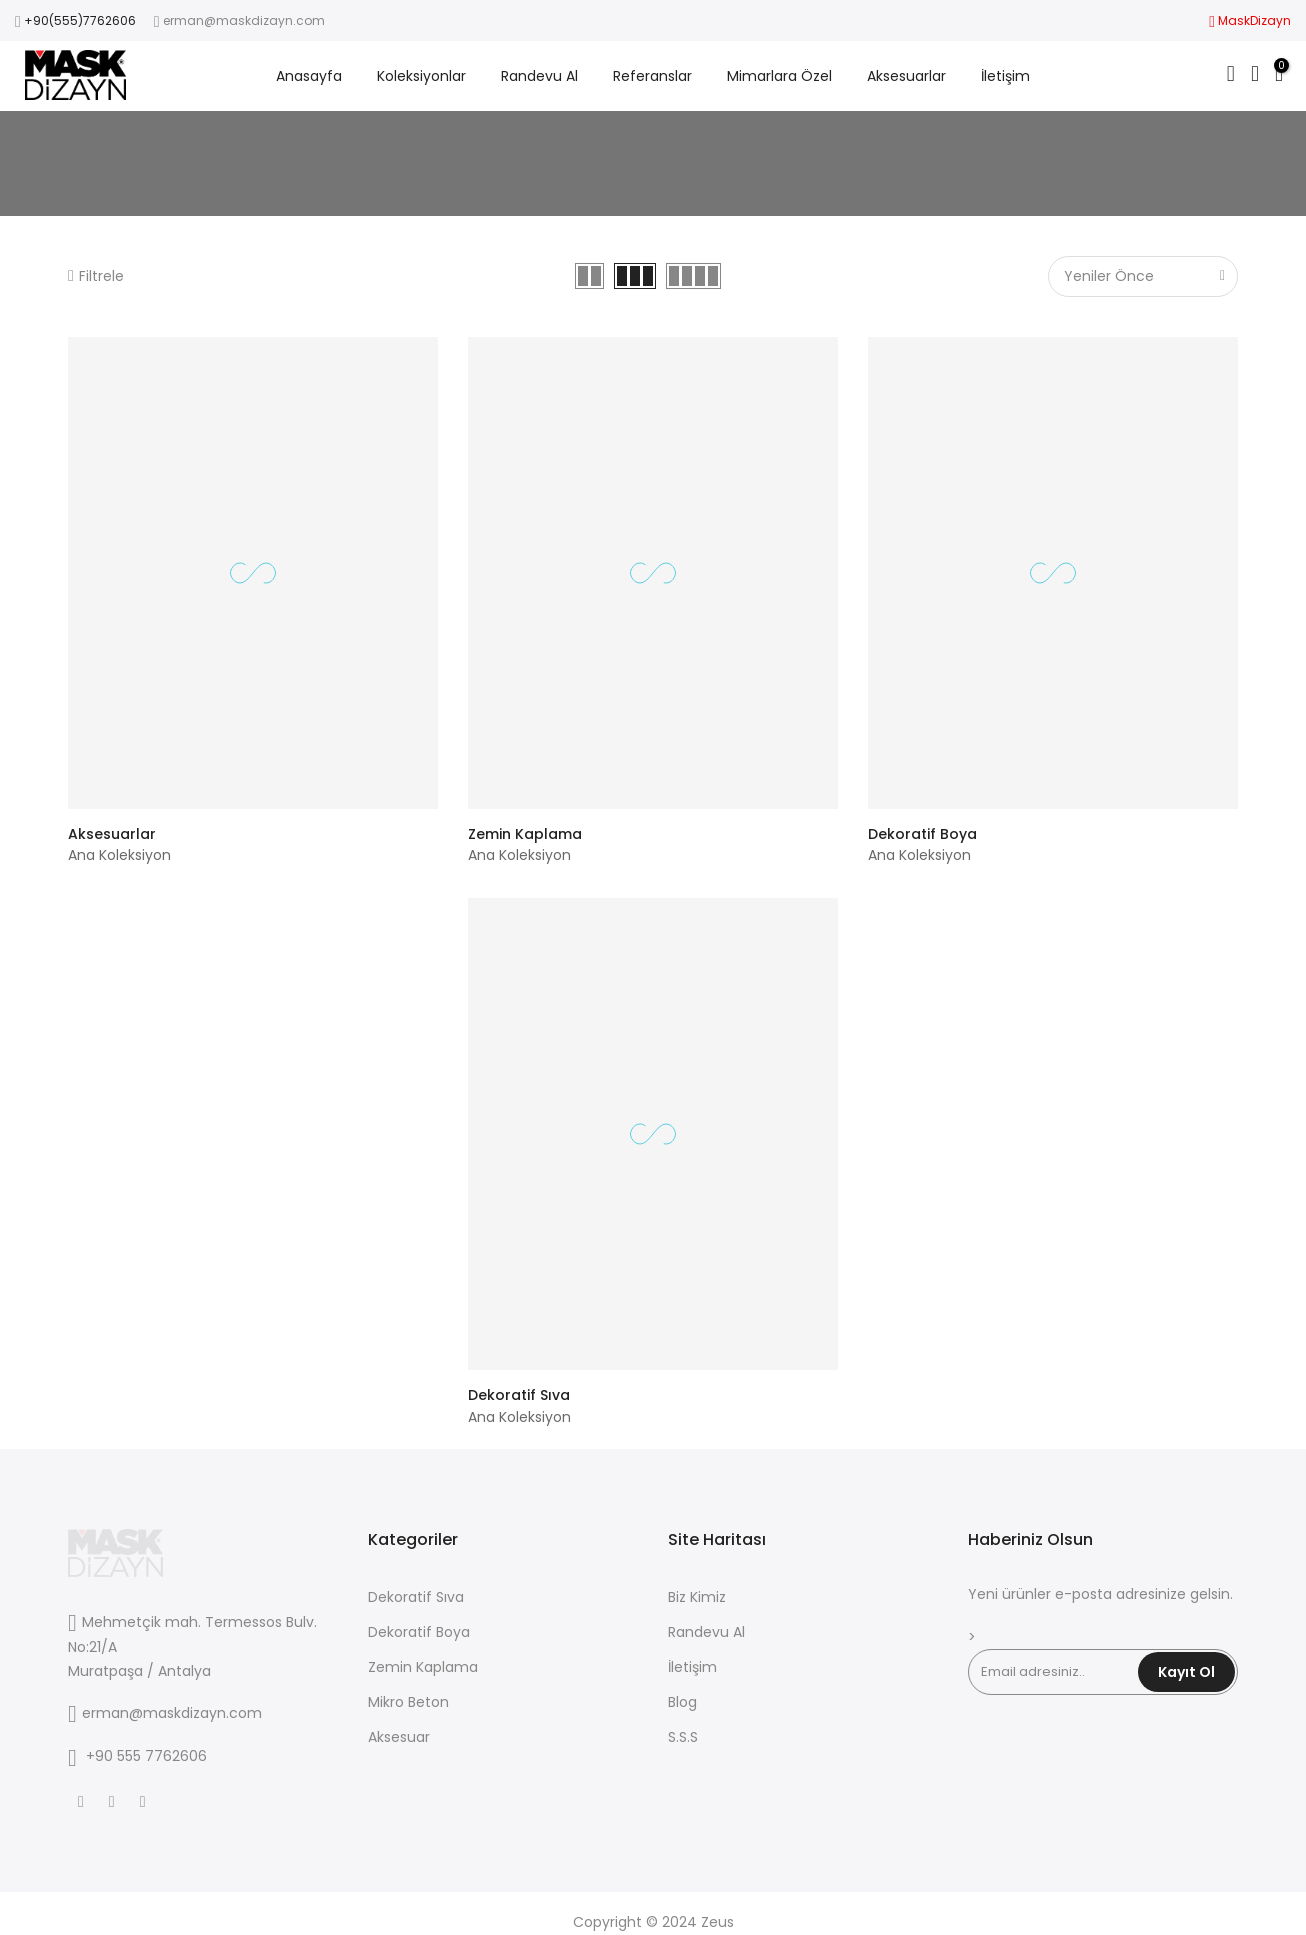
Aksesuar (399, 1737)
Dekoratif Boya (922, 834)
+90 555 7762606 (146, 1756)
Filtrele (96, 276)
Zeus (717, 1922)
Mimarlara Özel (779, 76)
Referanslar (652, 76)
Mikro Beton (408, 1702)
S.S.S (683, 1737)
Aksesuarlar (906, 76)
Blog (682, 1702)
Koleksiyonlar (421, 76)
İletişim (1005, 76)
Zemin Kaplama (525, 834)
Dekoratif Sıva (519, 1395)
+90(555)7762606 (80, 20)
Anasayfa (309, 76)
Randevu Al (539, 76)
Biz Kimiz (697, 1597)
